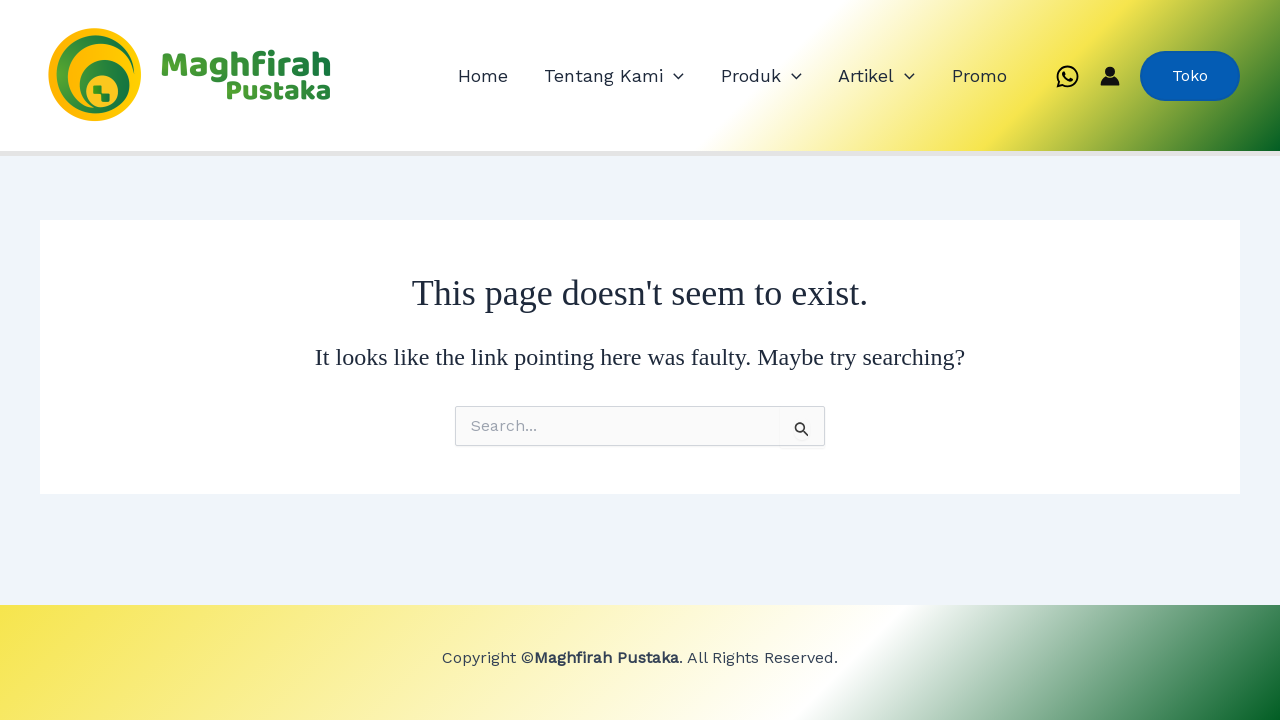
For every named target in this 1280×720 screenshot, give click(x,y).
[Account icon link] (1110, 76)
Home (558, 75)
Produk (802, 76)
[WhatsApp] (1067, 76)
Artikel (901, 76)
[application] (732, 76)
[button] (1190, 76)
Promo (987, 75)
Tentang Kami (673, 76)
